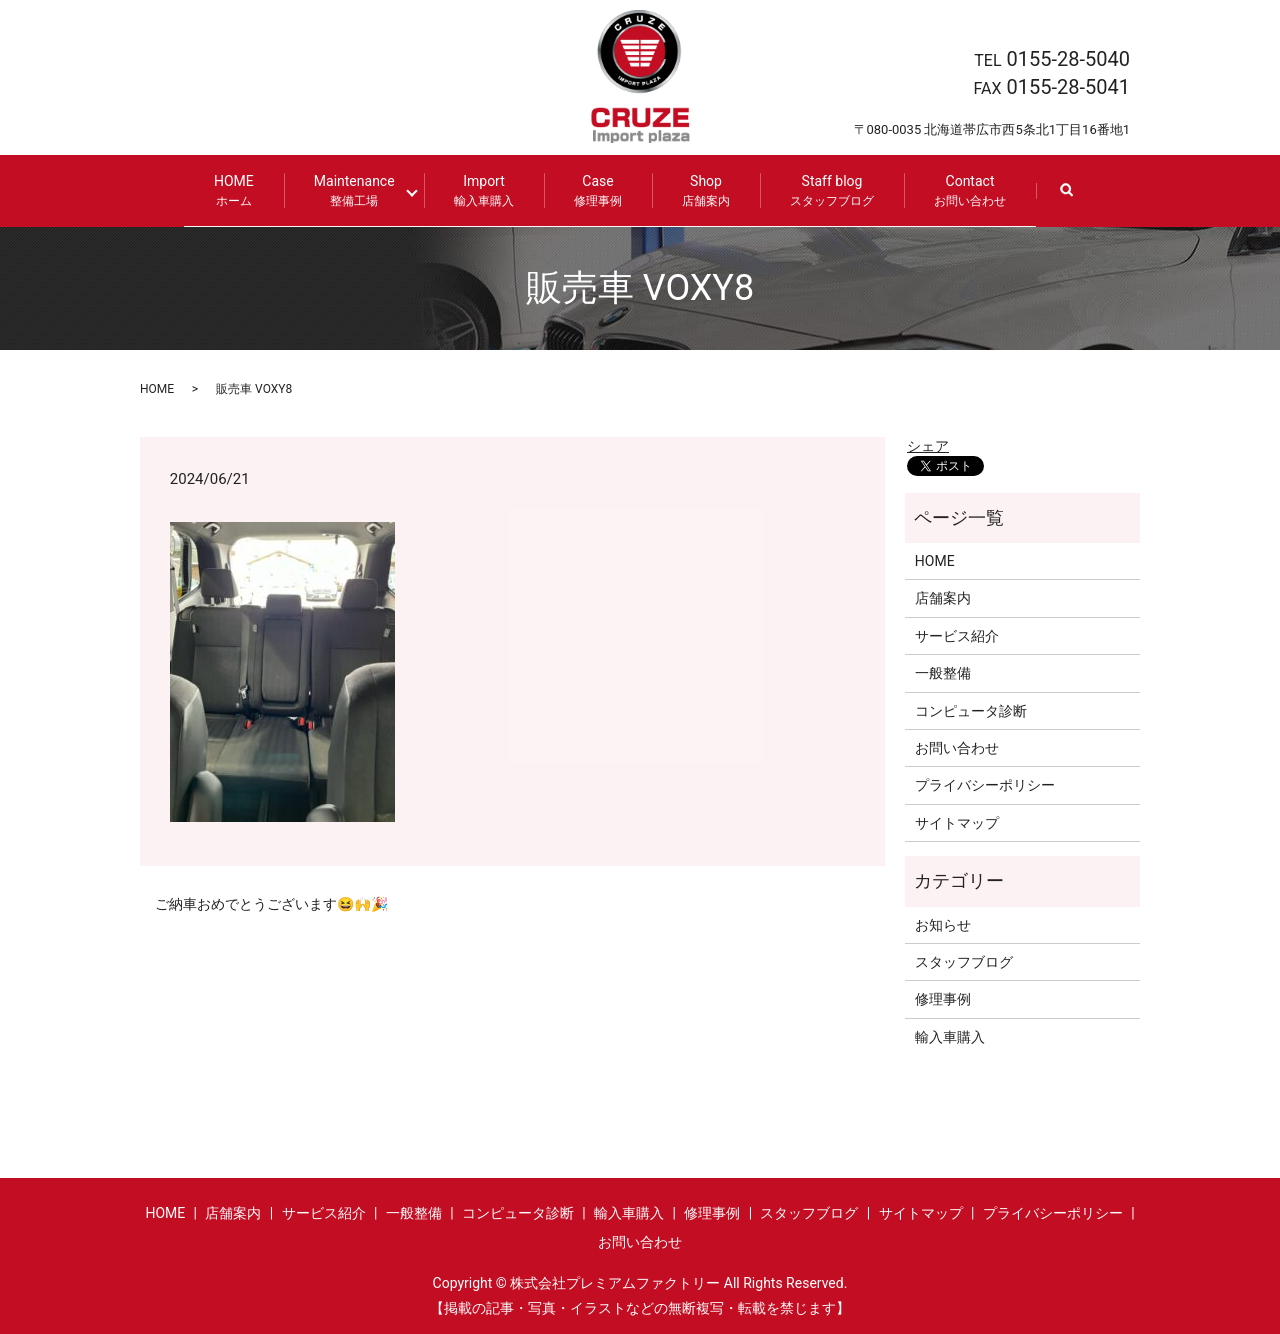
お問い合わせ (957, 747)
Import (476, 190)
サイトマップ (957, 821)
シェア (928, 444)
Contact (962, 190)
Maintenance (362, 190)
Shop (698, 190)
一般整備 (943, 672)
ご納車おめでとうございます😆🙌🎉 (271, 903)
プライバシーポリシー (985, 784)
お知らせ (943, 923)
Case (590, 190)
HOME (242, 190)
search (1073, 199)
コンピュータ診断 (971, 709)
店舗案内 (943, 597)
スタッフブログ (964, 961)
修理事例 (943, 998)
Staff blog (824, 190)
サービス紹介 (957, 634)
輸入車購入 (950, 1035)
